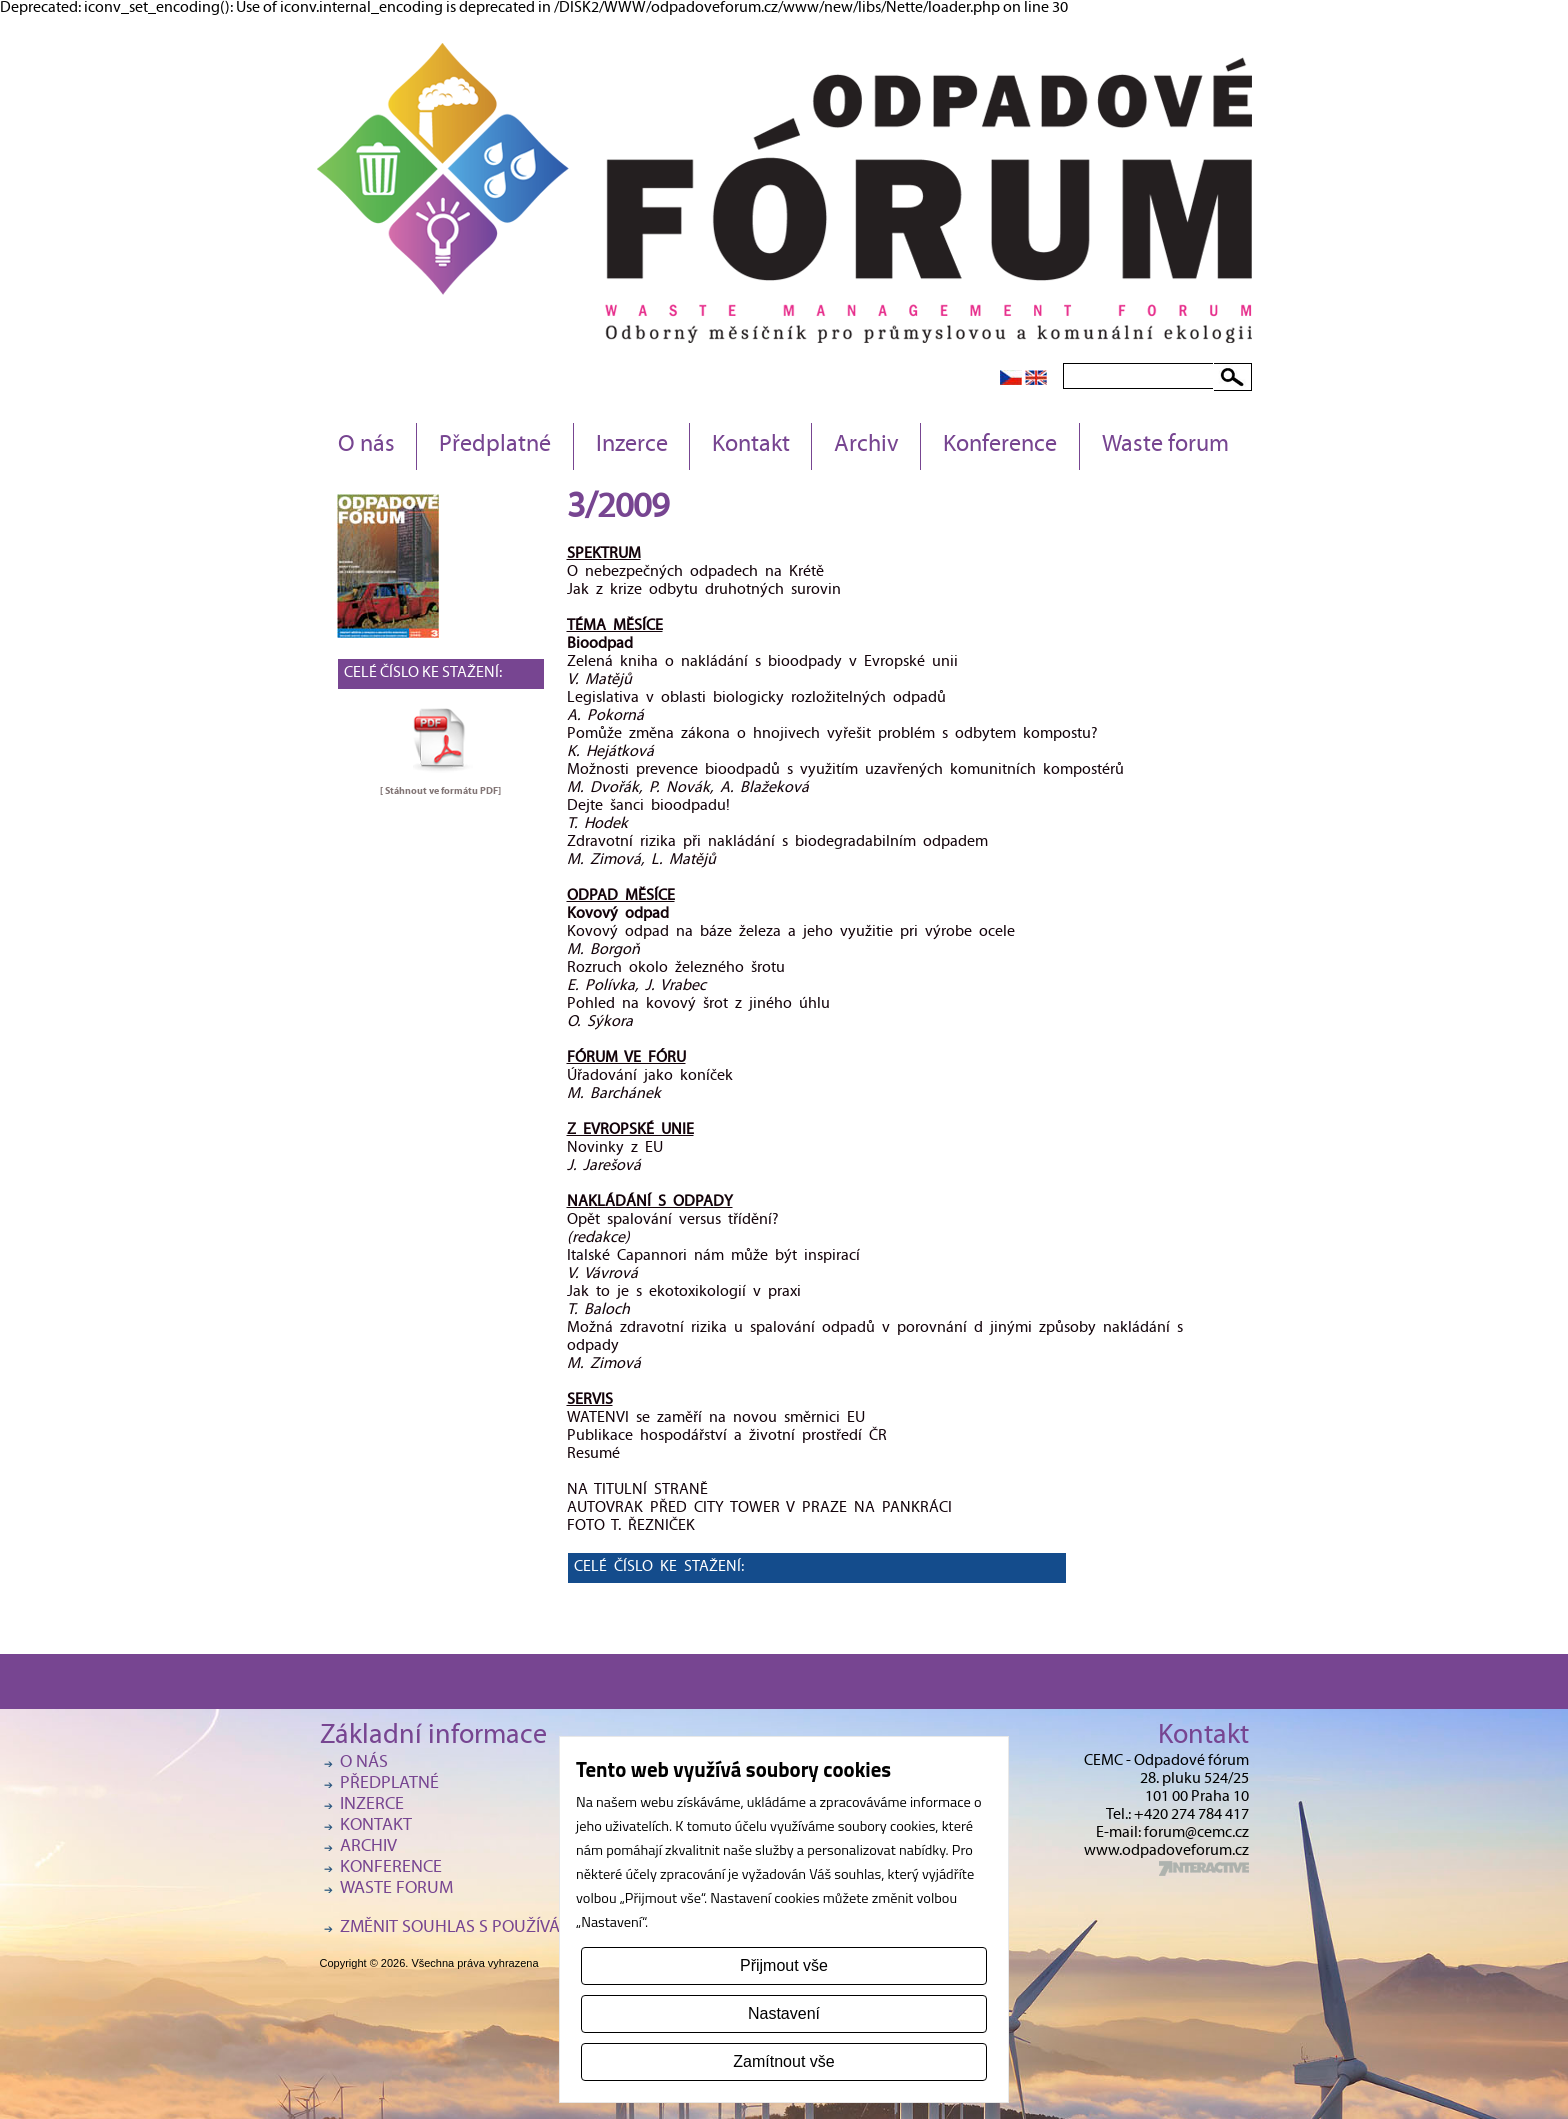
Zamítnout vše (783, 2061)
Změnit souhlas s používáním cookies (500, 1928)
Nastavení (784, 2013)
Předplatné (495, 446)
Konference (1000, 446)
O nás (366, 446)
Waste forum (1165, 446)
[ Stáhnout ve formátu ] (440, 791)
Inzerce (632, 446)
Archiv (866, 446)
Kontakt (751, 446)
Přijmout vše (784, 1965)
